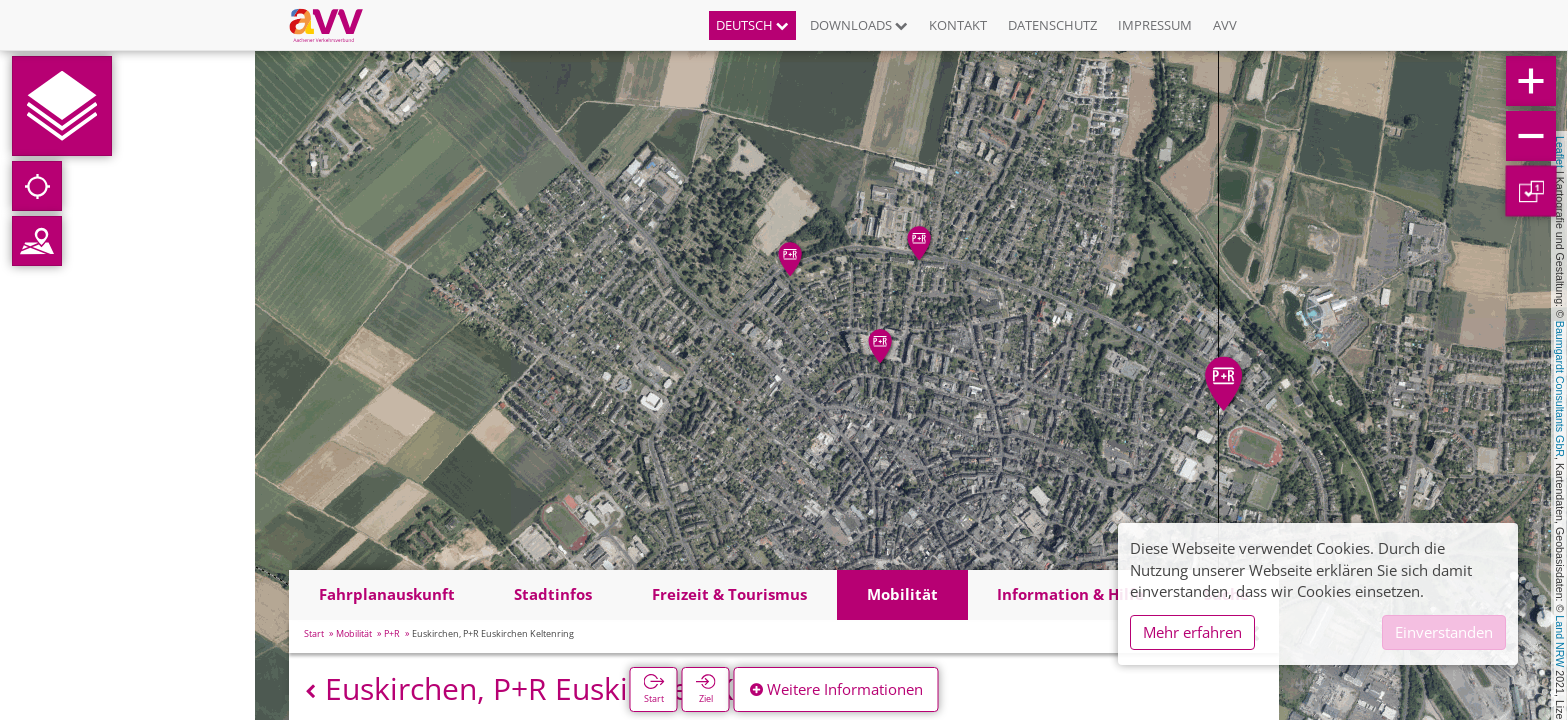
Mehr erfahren (1192, 632)
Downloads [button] (859, 25)
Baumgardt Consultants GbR (1560, 389)
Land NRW (1560, 641)
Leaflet (1560, 152)
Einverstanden (1444, 632)
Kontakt (958, 25)
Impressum (1155, 25)
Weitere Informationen (836, 689)
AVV (1225, 25)
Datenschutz (1052, 25)
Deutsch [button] (752, 25)
